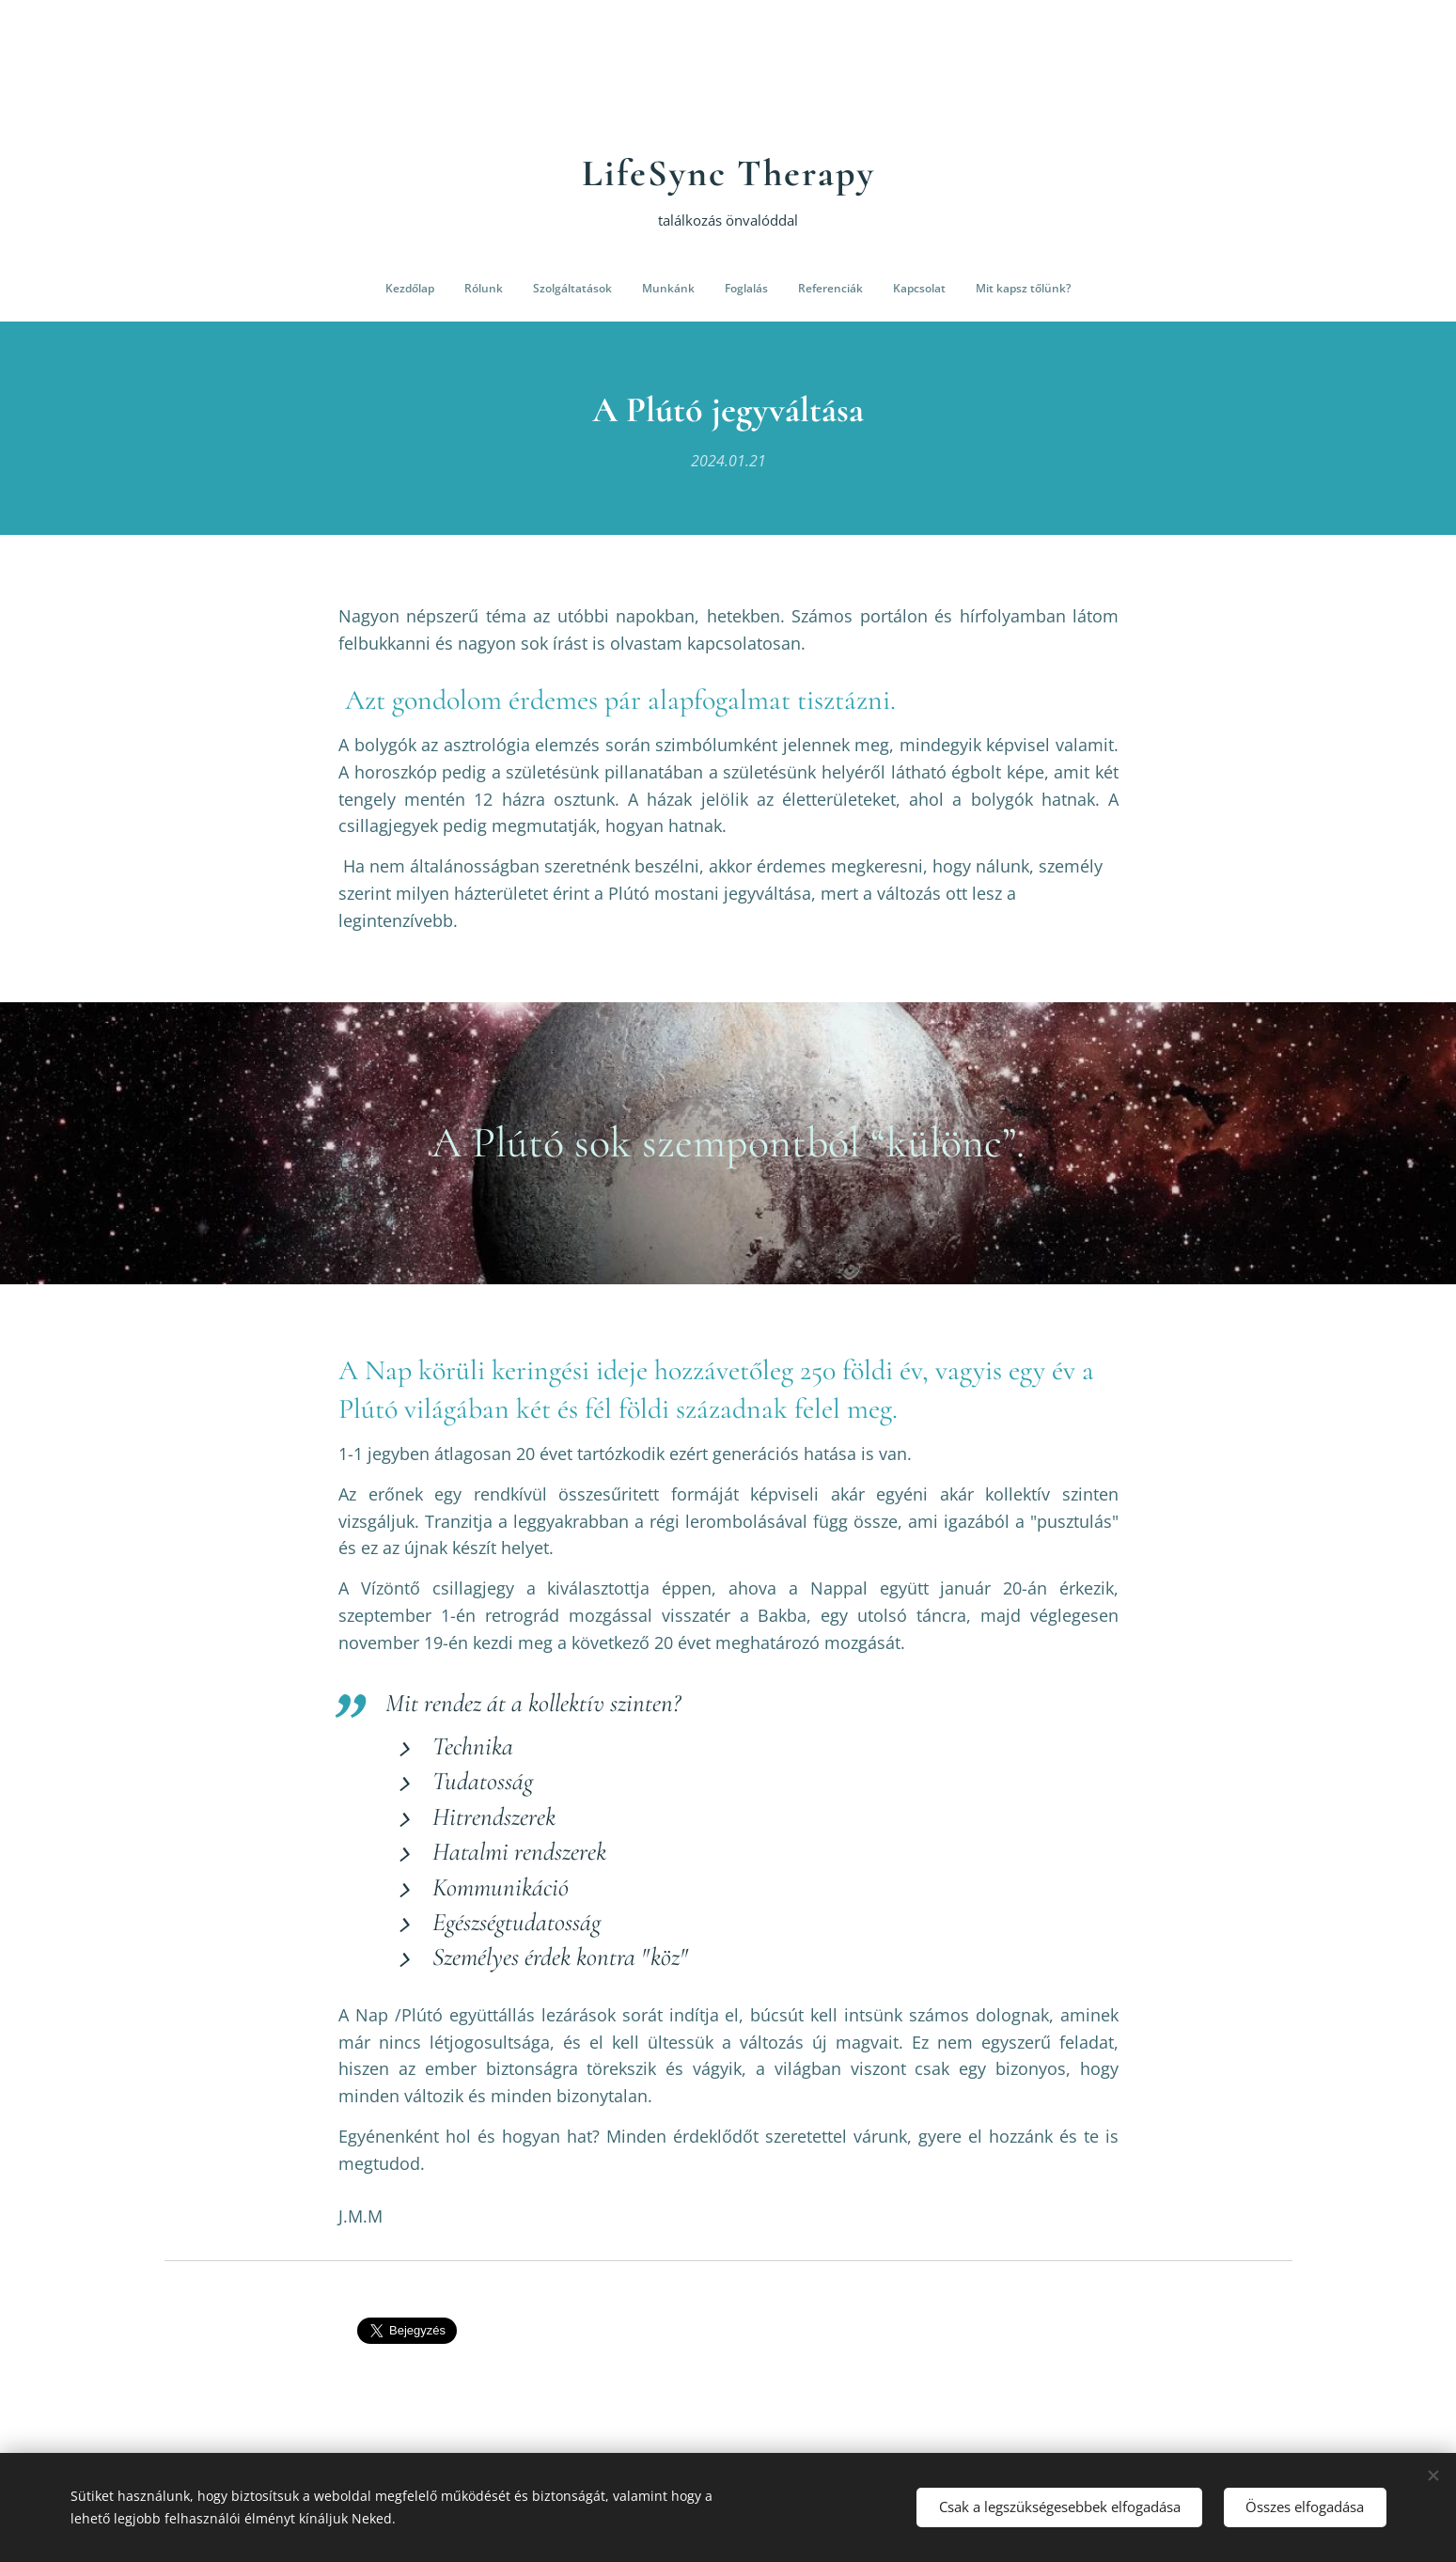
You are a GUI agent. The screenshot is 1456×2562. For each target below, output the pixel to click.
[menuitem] (630, 288)
